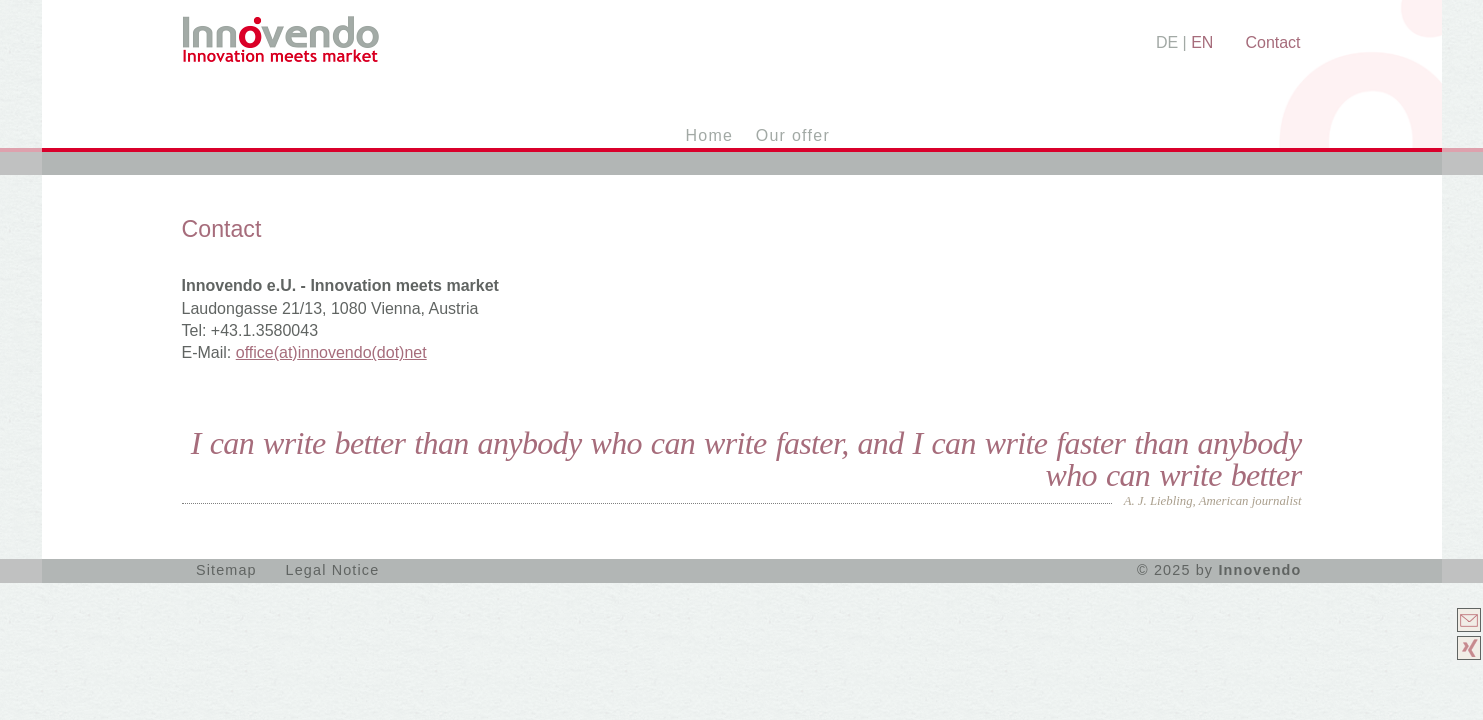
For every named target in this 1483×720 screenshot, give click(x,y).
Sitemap (226, 570)
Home (710, 135)
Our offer (793, 135)
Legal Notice (333, 570)
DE (1167, 42)
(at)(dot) (331, 352)
